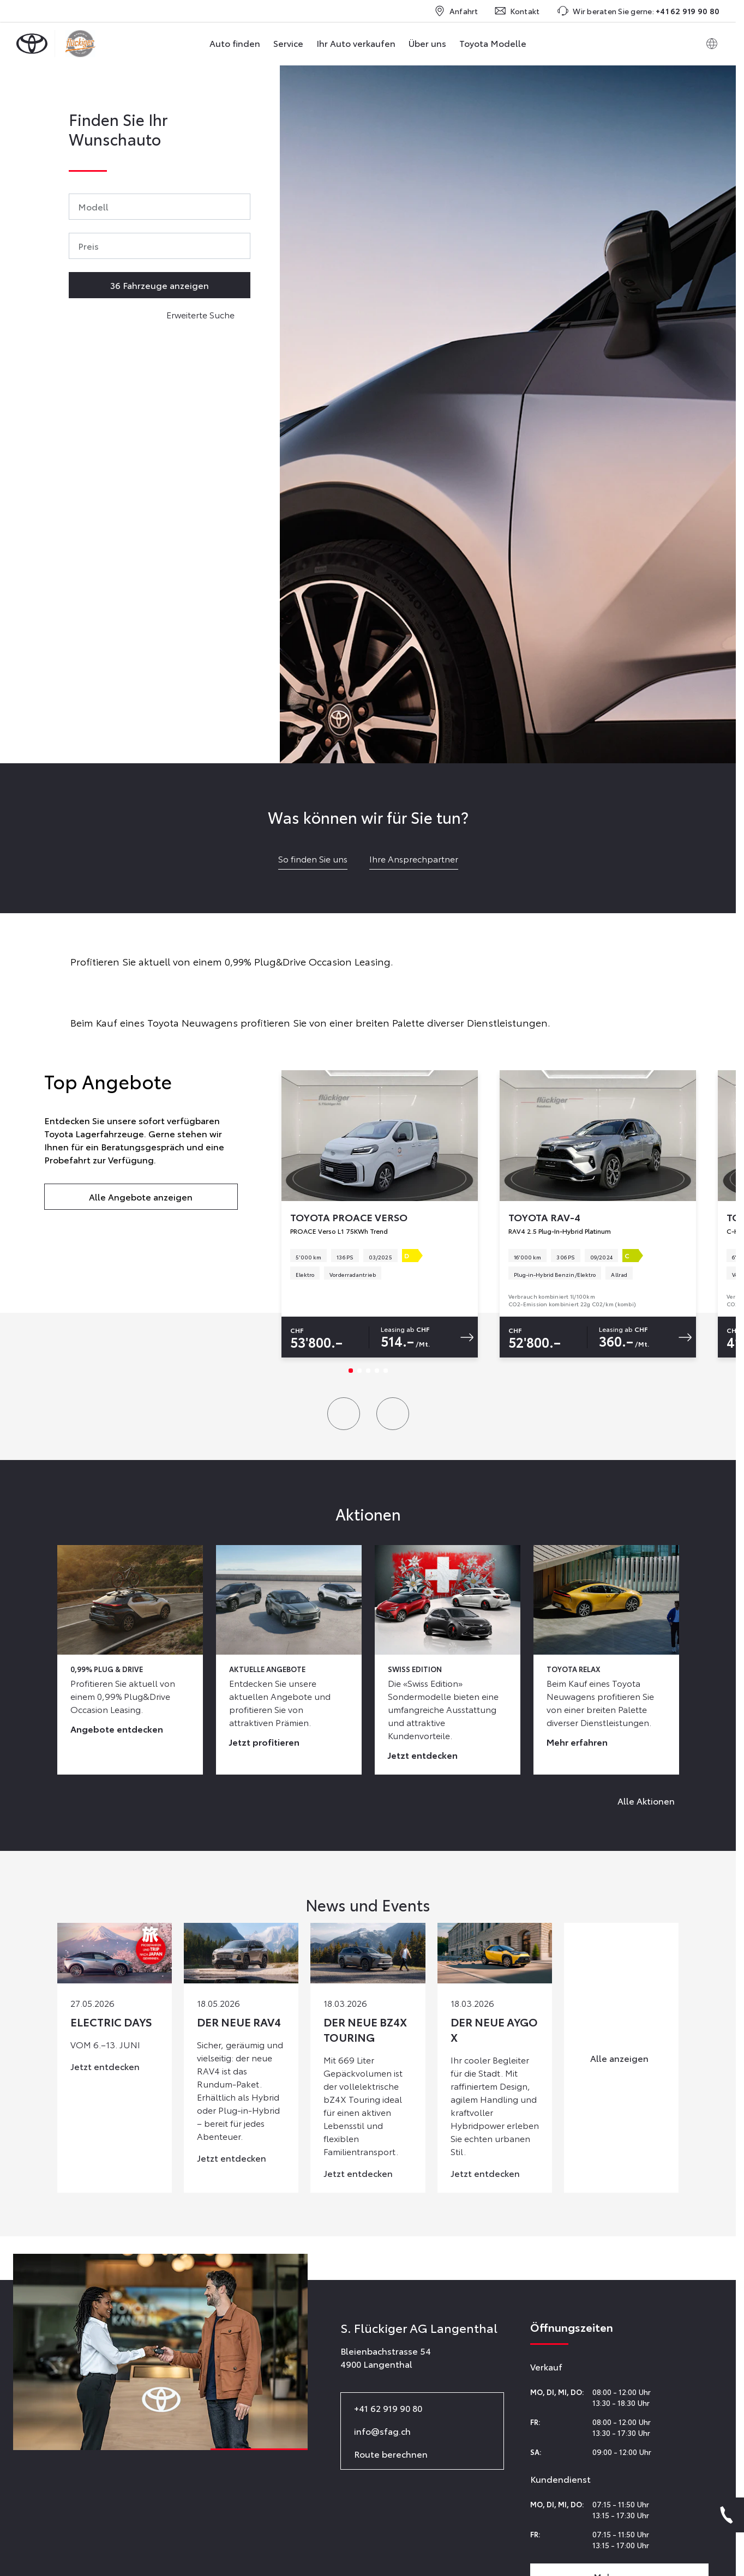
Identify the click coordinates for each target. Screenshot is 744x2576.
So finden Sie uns (312, 858)
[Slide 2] (359, 1370)
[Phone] (726, 2514)
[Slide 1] (351, 1370)
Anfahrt (456, 10)
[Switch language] (711, 43)
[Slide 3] (368, 1370)
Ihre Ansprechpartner (413, 858)
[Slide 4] (377, 1370)
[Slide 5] (385, 1370)
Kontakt (517, 10)
